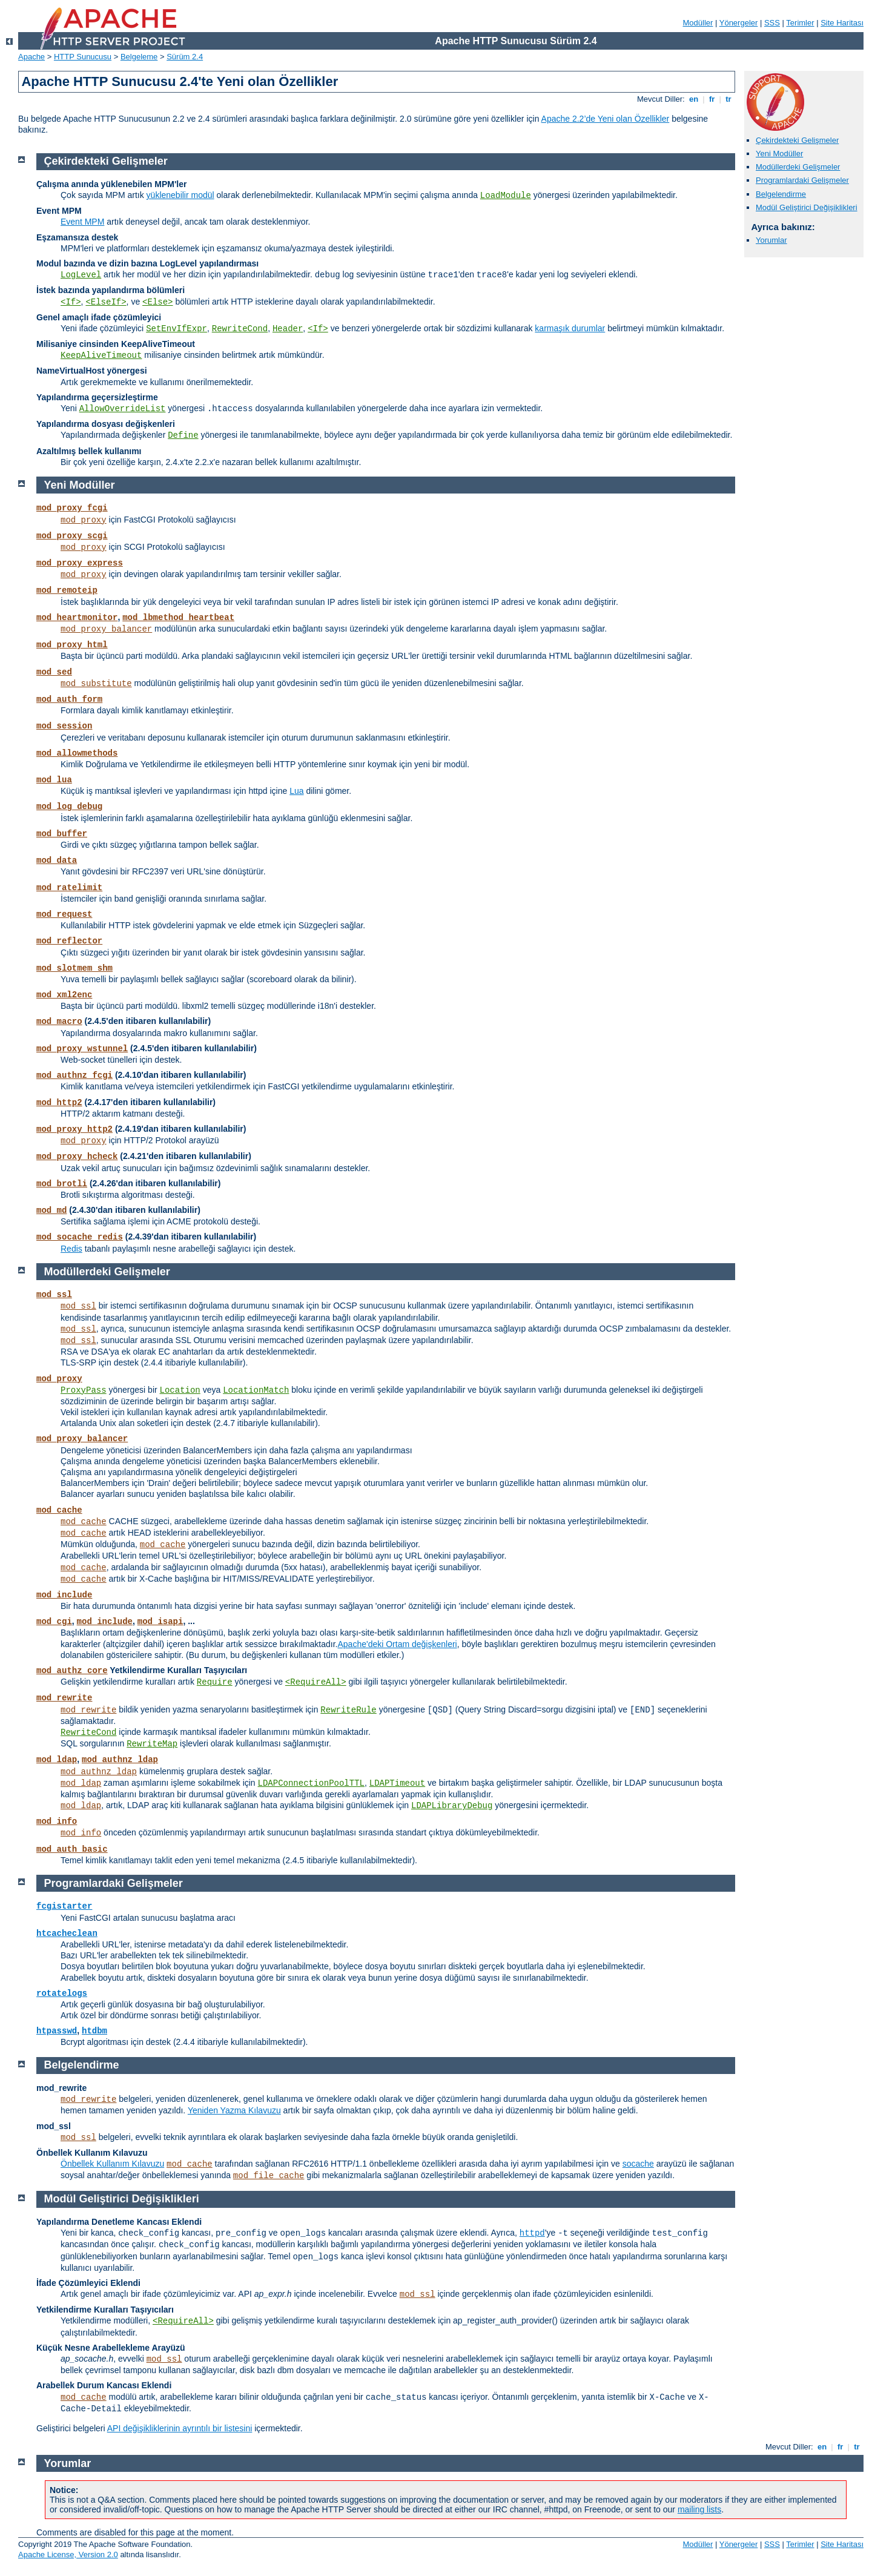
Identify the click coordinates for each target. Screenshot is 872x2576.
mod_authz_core (72, 1671)
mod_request (64, 914)
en (693, 99)
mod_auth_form (69, 699)
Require (215, 1682)
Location (180, 1390)
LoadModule (505, 195)
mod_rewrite (64, 1698)
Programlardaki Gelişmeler (802, 180)
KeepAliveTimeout (101, 355)
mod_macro (59, 1021)
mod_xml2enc (64, 995)
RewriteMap (152, 1744)
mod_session (64, 726)
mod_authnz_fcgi (74, 1075)
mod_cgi (54, 1622)
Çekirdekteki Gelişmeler (797, 140)
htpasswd (56, 2031)
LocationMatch (256, 1390)
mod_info (56, 1821)
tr (729, 99)
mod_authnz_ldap (120, 1760)
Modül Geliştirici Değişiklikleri (806, 207)
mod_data (56, 860)
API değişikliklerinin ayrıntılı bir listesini (180, 2428)
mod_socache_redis (79, 1237)
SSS (772, 22)
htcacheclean (66, 1933)
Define (183, 435)
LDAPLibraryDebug (451, 1806)
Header (287, 329)
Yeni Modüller (779, 153)
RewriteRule (348, 1710)
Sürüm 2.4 (185, 56)
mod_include (64, 1595)
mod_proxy (84, 520)
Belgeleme (139, 56)
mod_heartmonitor (76, 618)
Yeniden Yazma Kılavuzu (234, 2110)
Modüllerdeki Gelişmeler (798, 166)
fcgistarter (64, 1906)
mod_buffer (61, 834)
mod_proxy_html (72, 645)
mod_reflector (69, 941)
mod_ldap (56, 1760)
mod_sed (54, 672)
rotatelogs (61, 1993)
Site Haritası (842, 22)
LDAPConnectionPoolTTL (311, 1783)
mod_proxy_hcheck (76, 1156)
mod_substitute (96, 684)
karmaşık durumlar (570, 328)
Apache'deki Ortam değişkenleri (397, 1644)
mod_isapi (160, 1622)
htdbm (94, 2031)
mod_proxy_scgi (72, 536)
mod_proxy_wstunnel (82, 1049)
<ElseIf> (105, 302)
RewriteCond (240, 329)
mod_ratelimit (69, 888)
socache (638, 2163)
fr (712, 99)
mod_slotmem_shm (74, 968)
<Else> (157, 302)
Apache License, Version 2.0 (68, 2554)
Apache (31, 56)
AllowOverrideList (122, 409)
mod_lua (54, 780)
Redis (71, 1248)
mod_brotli (61, 1184)
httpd (532, 2233)
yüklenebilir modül (180, 195)
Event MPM (82, 221)
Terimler (800, 22)
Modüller (698, 22)
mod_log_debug (69, 806)
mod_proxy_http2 (74, 1129)
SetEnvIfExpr (176, 329)
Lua (296, 791)
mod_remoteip (66, 590)
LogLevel (81, 275)
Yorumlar (771, 240)
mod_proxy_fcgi (72, 508)
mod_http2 (59, 1103)
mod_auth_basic (72, 1849)
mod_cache (59, 1510)
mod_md (51, 1210)
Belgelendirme (781, 194)
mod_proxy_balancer (106, 629)
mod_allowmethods (76, 753)
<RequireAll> (315, 1682)
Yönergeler (738, 22)
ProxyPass (84, 1390)
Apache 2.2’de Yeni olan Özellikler (605, 119)
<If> (71, 302)
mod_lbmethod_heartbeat (178, 618)
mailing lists (699, 2509)
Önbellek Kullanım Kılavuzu (112, 2163)
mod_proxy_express (79, 563)
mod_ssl (54, 1295)
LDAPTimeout (397, 1783)
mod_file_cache (269, 2176)
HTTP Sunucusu (82, 56)
